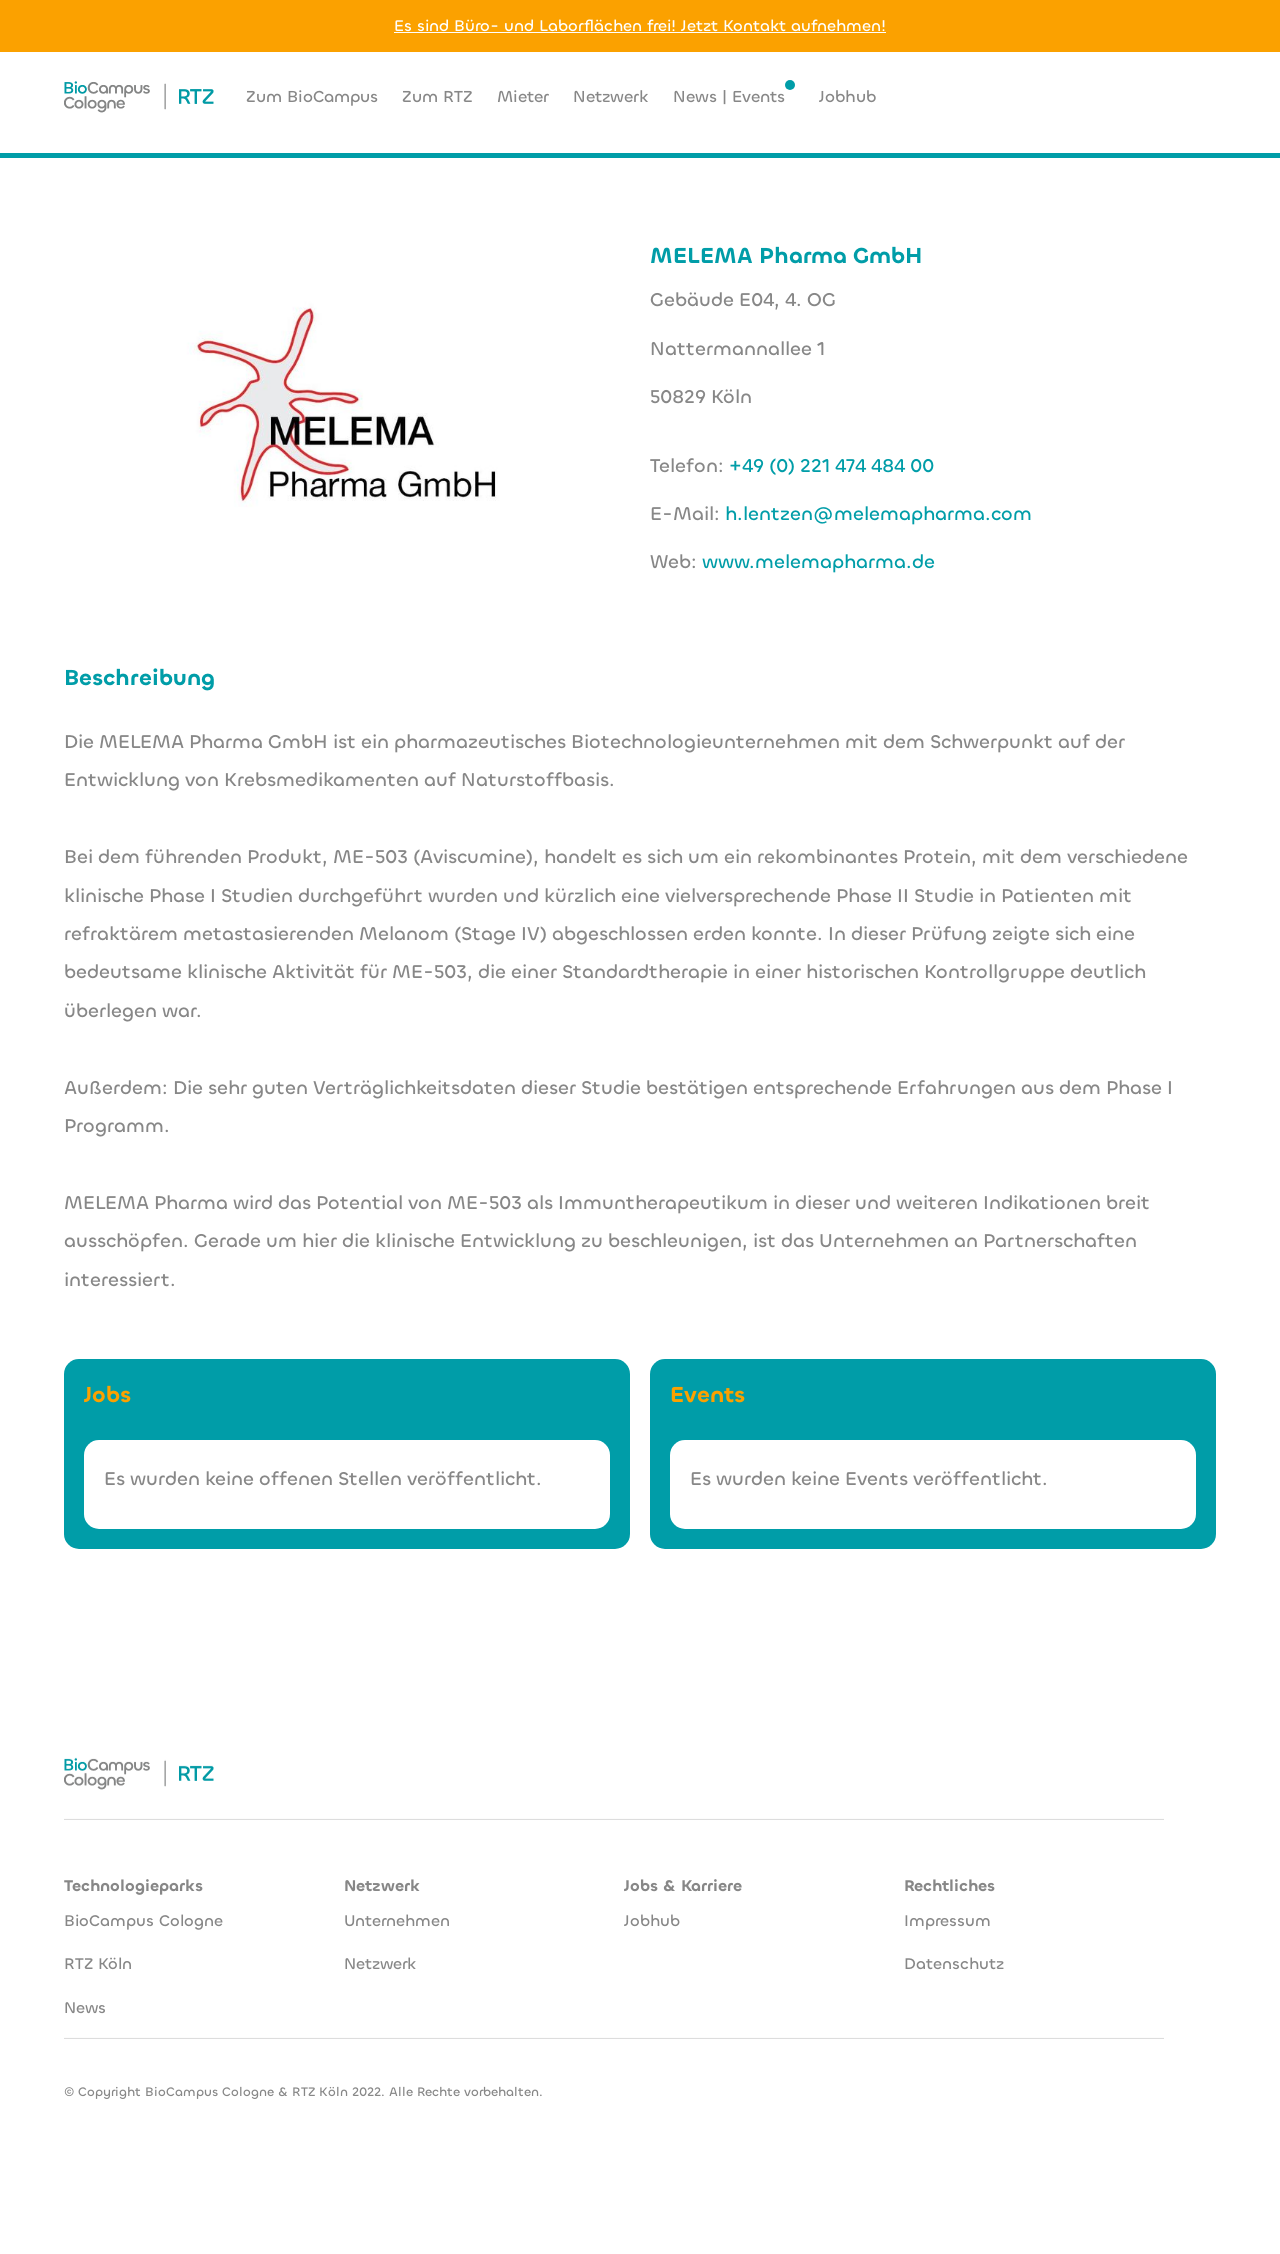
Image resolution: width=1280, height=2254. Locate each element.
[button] (1113, 97)
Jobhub (652, 1906)
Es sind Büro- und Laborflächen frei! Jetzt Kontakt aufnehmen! (640, 25)
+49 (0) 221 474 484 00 (831, 465)
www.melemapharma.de (818, 561)
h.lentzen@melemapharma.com (878, 513)
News (85, 1994)
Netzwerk (380, 1950)
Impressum (947, 1906)
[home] (139, 97)
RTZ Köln (98, 1950)
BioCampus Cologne (143, 1906)
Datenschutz (954, 1950)
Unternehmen (397, 1906)
